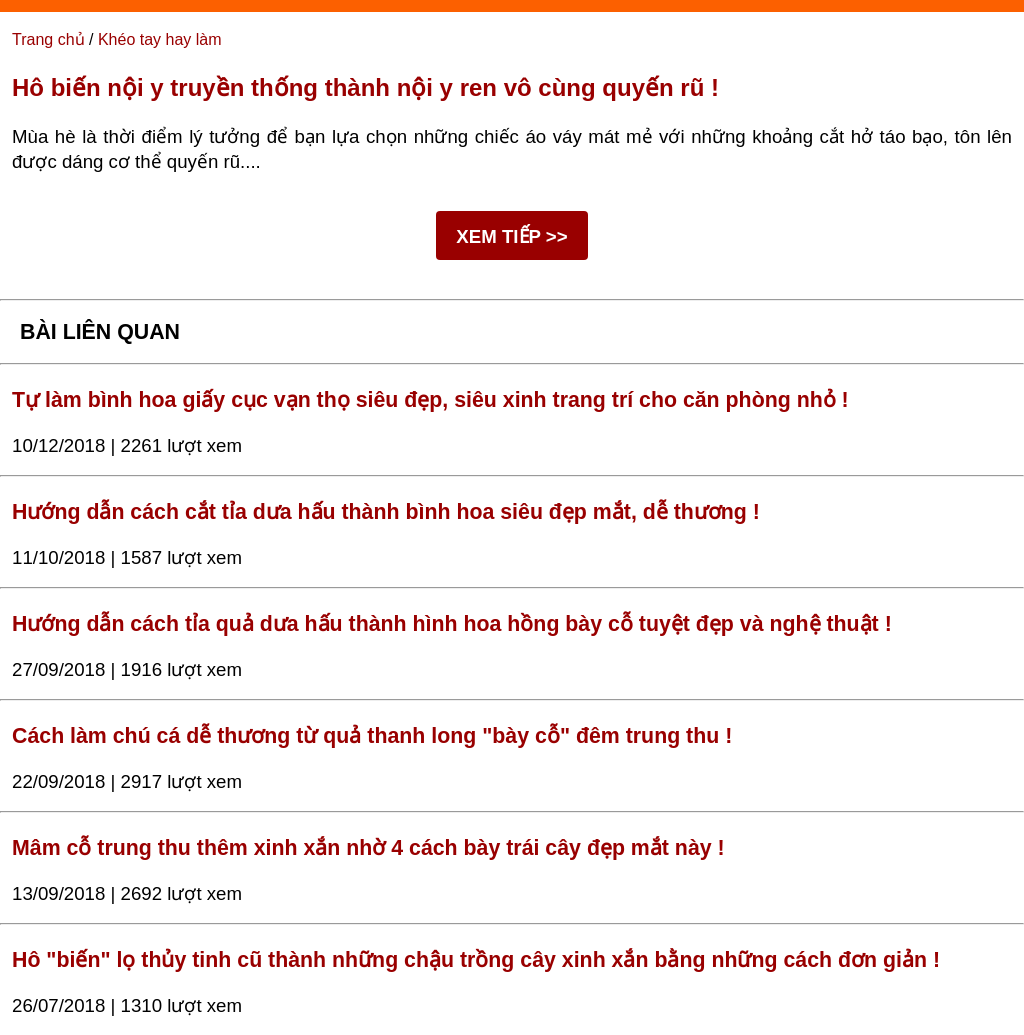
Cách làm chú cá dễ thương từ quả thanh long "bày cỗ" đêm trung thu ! (372, 736)
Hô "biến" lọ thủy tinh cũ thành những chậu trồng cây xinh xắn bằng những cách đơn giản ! (476, 960)
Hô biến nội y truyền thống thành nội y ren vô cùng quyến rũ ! (365, 87)
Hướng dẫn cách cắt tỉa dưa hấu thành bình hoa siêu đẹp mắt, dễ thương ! (386, 512)
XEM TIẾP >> (511, 236)
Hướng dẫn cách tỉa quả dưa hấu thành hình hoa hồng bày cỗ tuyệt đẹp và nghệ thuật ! (452, 624)
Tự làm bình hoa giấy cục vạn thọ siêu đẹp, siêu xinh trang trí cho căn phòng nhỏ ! (430, 400)
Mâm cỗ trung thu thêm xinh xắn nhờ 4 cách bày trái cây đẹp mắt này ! (368, 848)
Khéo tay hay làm (160, 39)
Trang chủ (48, 39)
